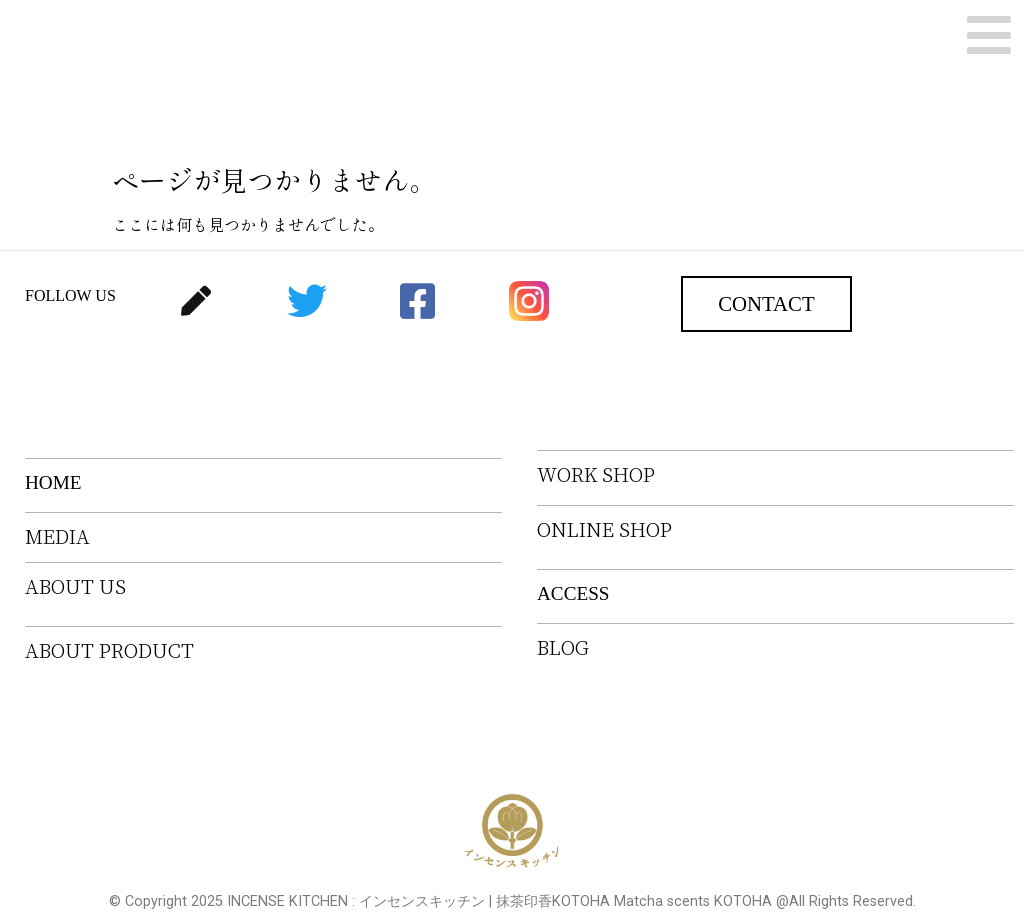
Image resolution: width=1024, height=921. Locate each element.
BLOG (563, 647)
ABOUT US (75, 586)
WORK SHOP (596, 474)
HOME (53, 482)
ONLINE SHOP (604, 529)
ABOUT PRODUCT (109, 650)
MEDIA (57, 536)
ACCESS (573, 593)
